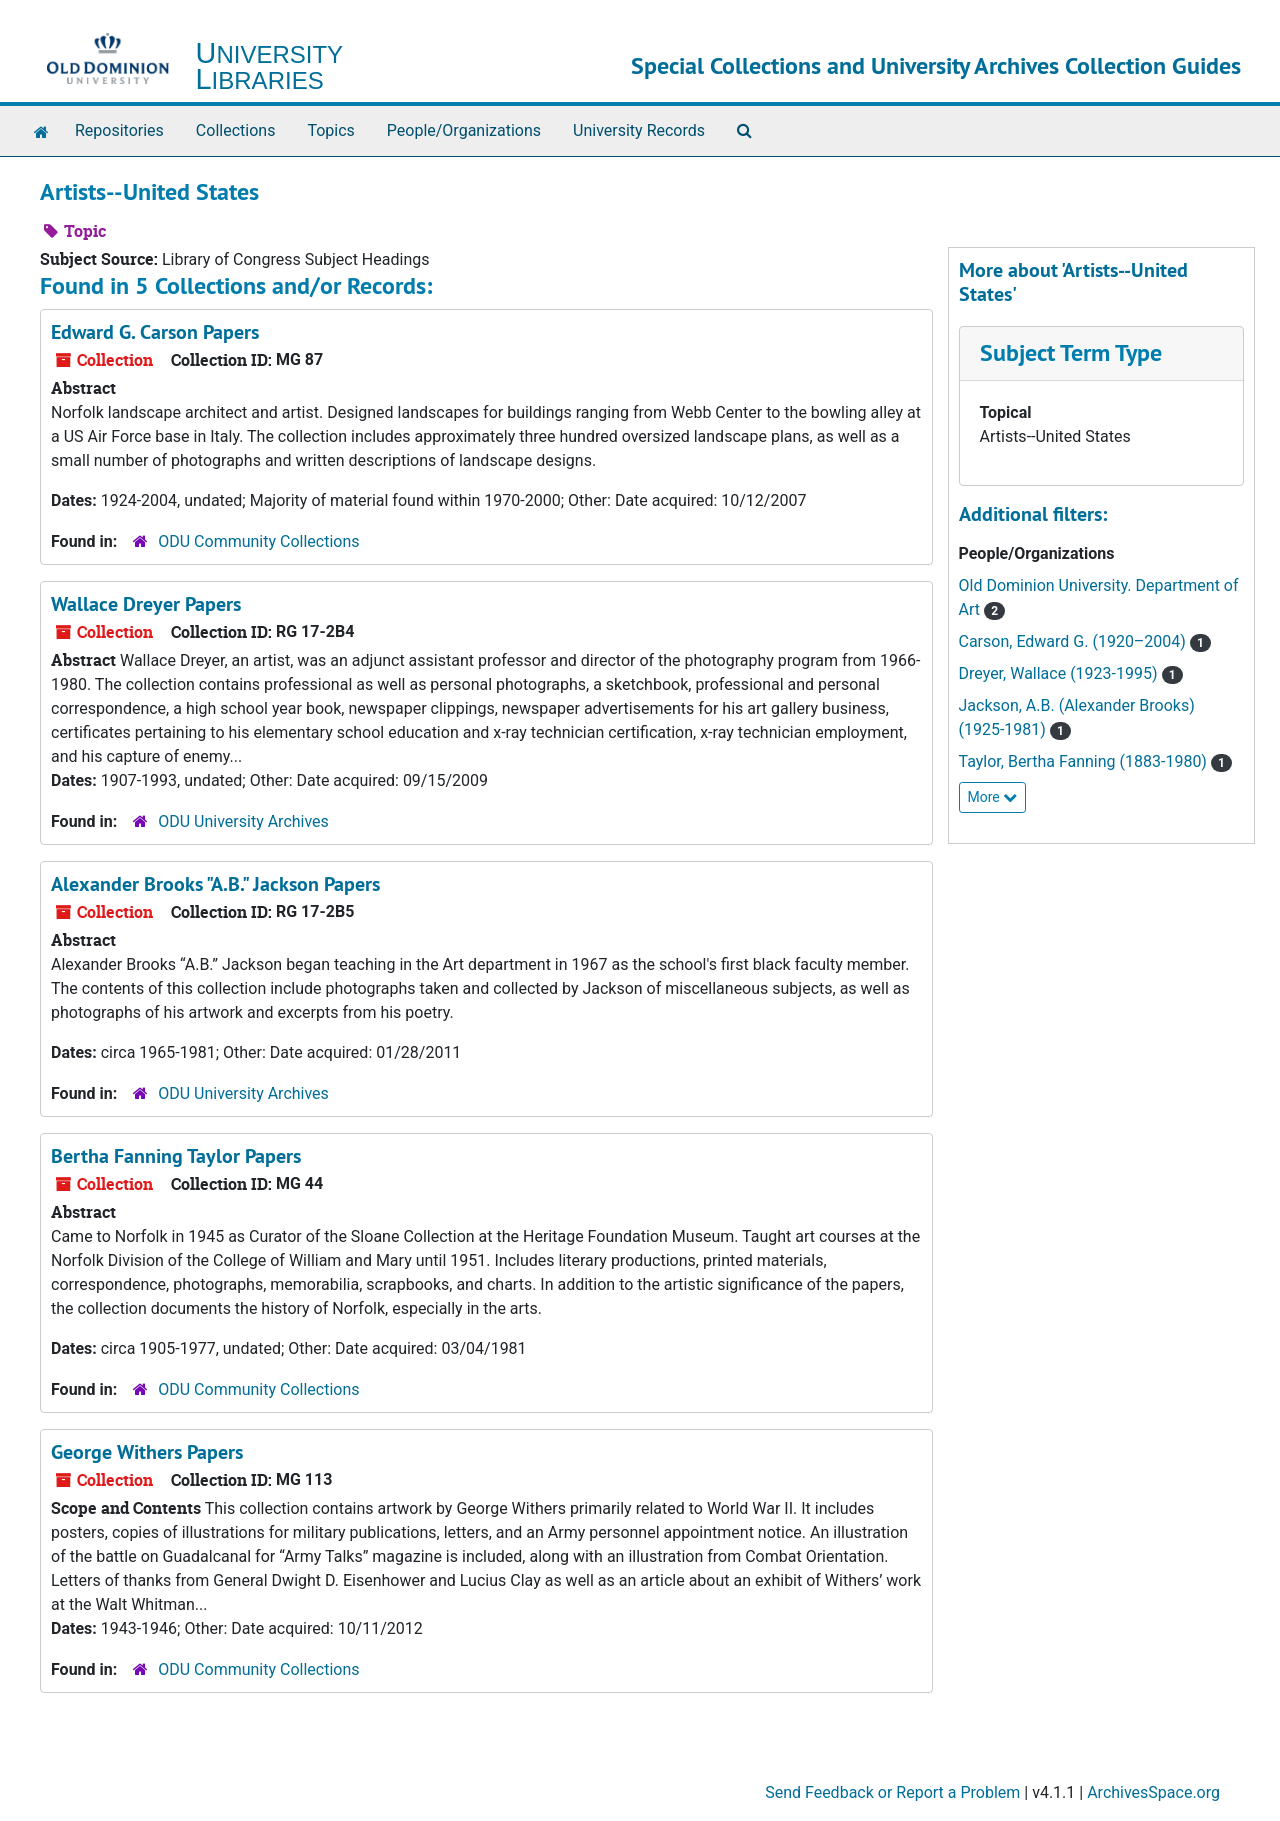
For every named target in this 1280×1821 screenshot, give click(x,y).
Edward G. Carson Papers (155, 332)
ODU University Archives (243, 821)
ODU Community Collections (258, 541)
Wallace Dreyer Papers (146, 604)
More (993, 797)
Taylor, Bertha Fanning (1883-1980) (1085, 761)
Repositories (119, 130)
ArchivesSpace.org (1153, 1792)
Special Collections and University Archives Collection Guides (936, 65)
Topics (330, 130)
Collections (236, 130)
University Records (639, 130)
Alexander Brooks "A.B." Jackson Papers (215, 884)
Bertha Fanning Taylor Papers (176, 1156)
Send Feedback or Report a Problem (892, 1792)
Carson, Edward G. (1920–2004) (1074, 641)
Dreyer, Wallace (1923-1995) (1060, 673)
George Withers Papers (147, 1452)
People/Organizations (464, 130)
